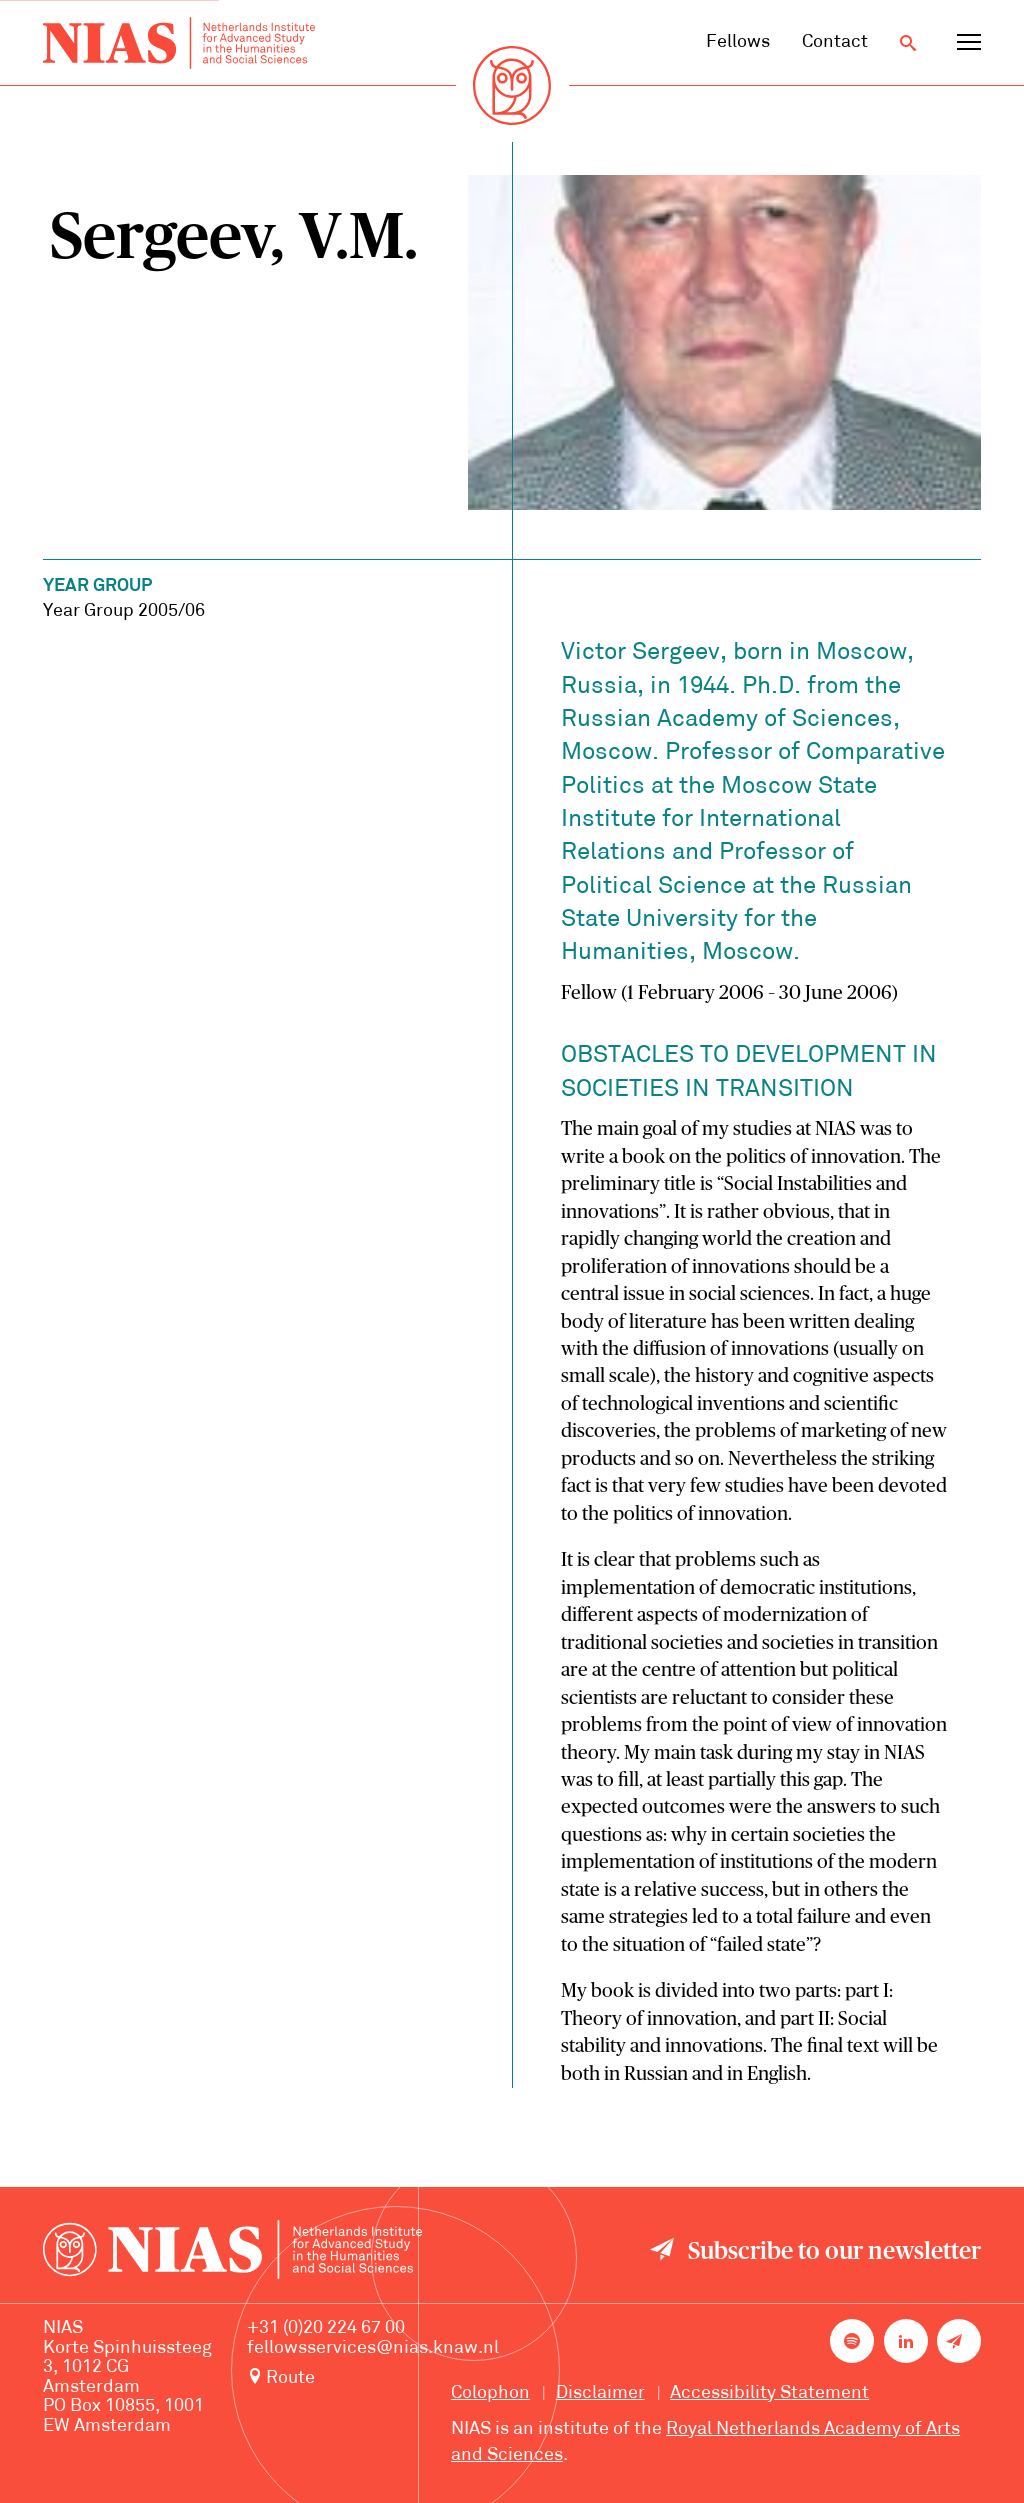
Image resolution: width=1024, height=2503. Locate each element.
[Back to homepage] (179, 43)
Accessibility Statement (769, 2393)
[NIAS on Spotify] (852, 2341)
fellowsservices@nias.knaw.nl (373, 2348)
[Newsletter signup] (959, 2341)
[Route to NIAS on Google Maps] (373, 2378)
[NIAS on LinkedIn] (906, 2341)
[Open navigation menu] (969, 43)
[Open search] (908, 43)
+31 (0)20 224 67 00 (326, 2328)
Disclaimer (600, 2393)
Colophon (490, 2393)
